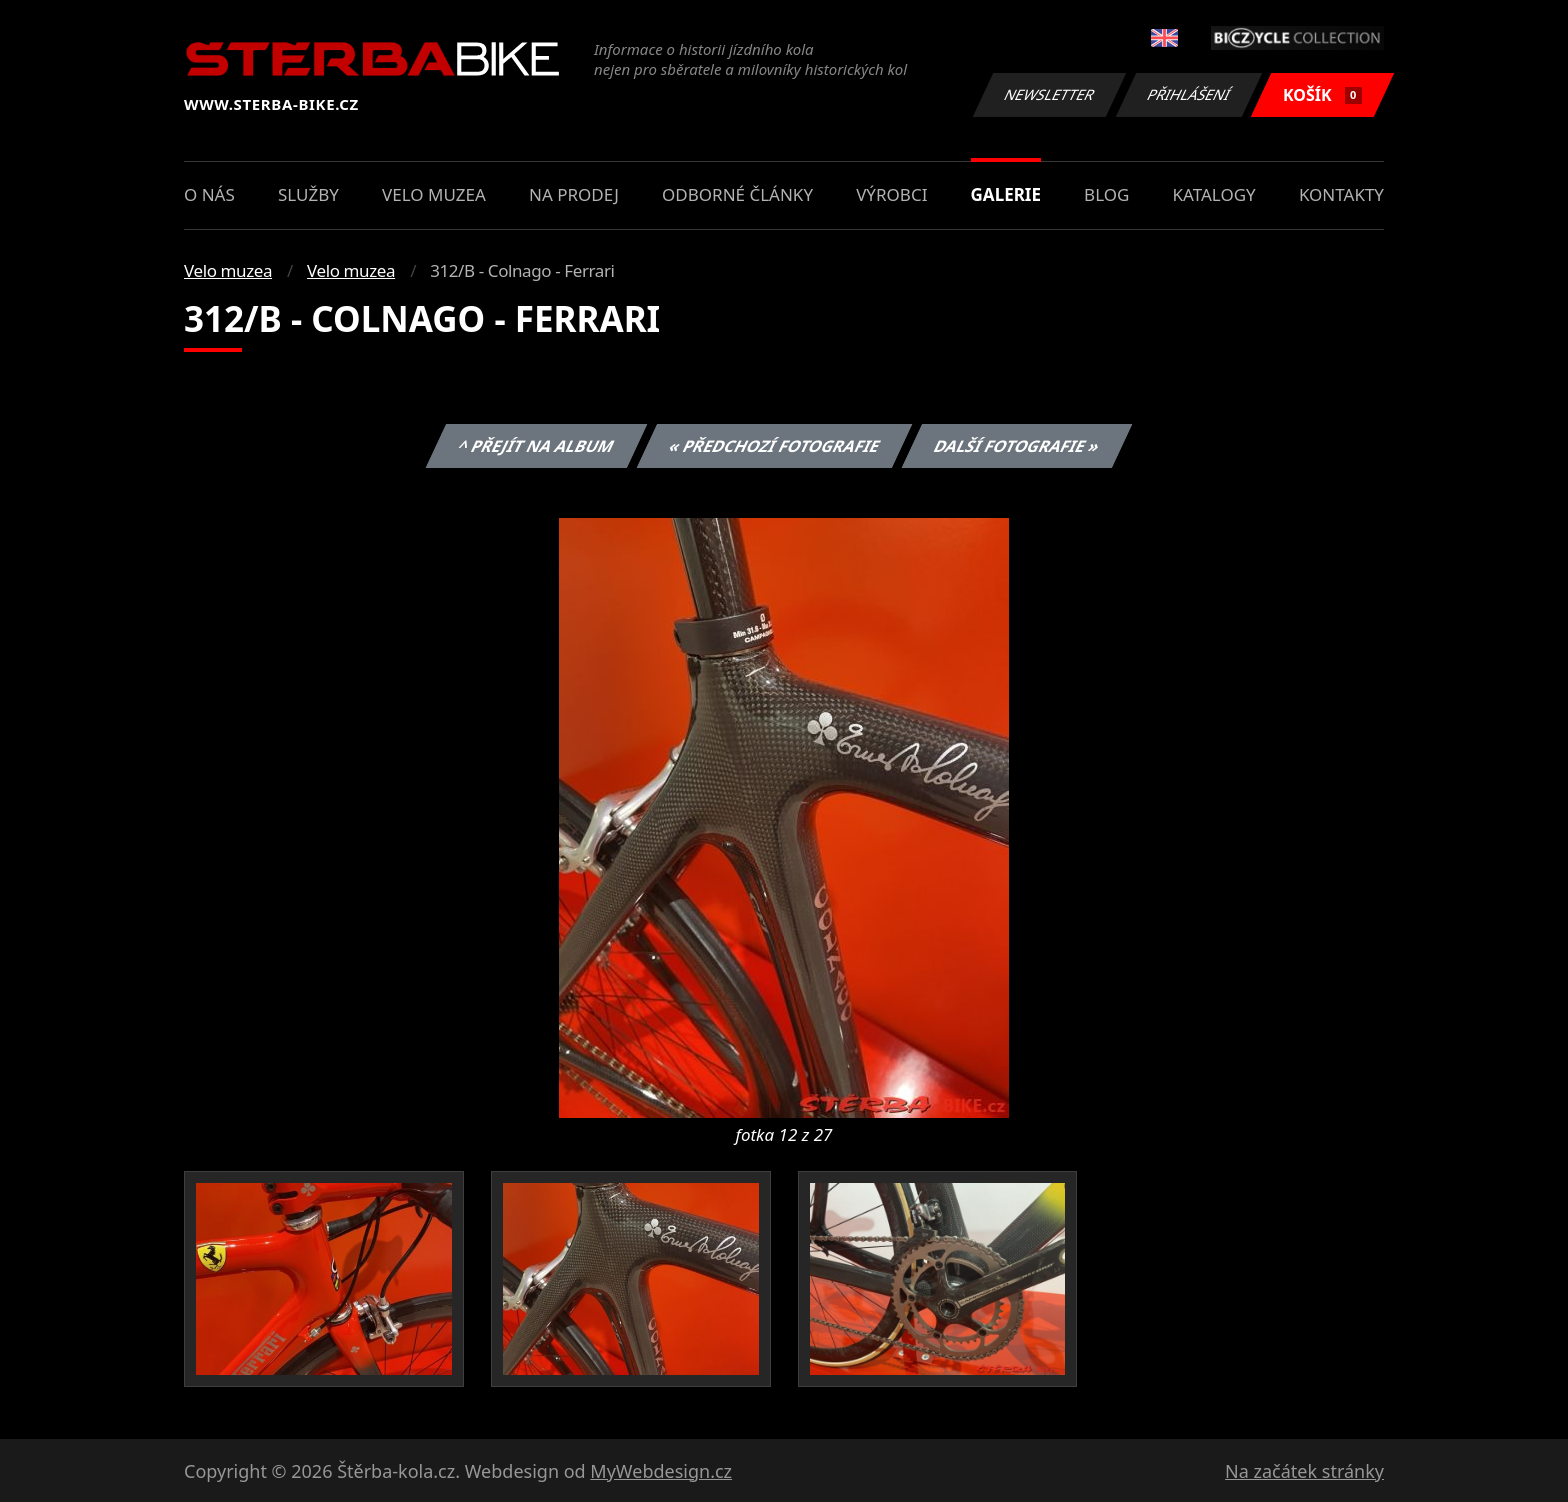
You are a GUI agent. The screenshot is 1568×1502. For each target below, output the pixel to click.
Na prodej (574, 194)
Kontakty (1341, 194)
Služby (308, 194)
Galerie (1006, 194)
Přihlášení (1188, 94)
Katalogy (1214, 194)
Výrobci (891, 194)
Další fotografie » (1017, 446)
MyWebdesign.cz (661, 1471)
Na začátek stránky (1304, 1471)
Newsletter (1049, 94)
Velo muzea (434, 194)
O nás (209, 194)
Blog (1106, 194)
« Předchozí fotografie (774, 446)
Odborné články (737, 194)
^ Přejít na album (536, 446)
